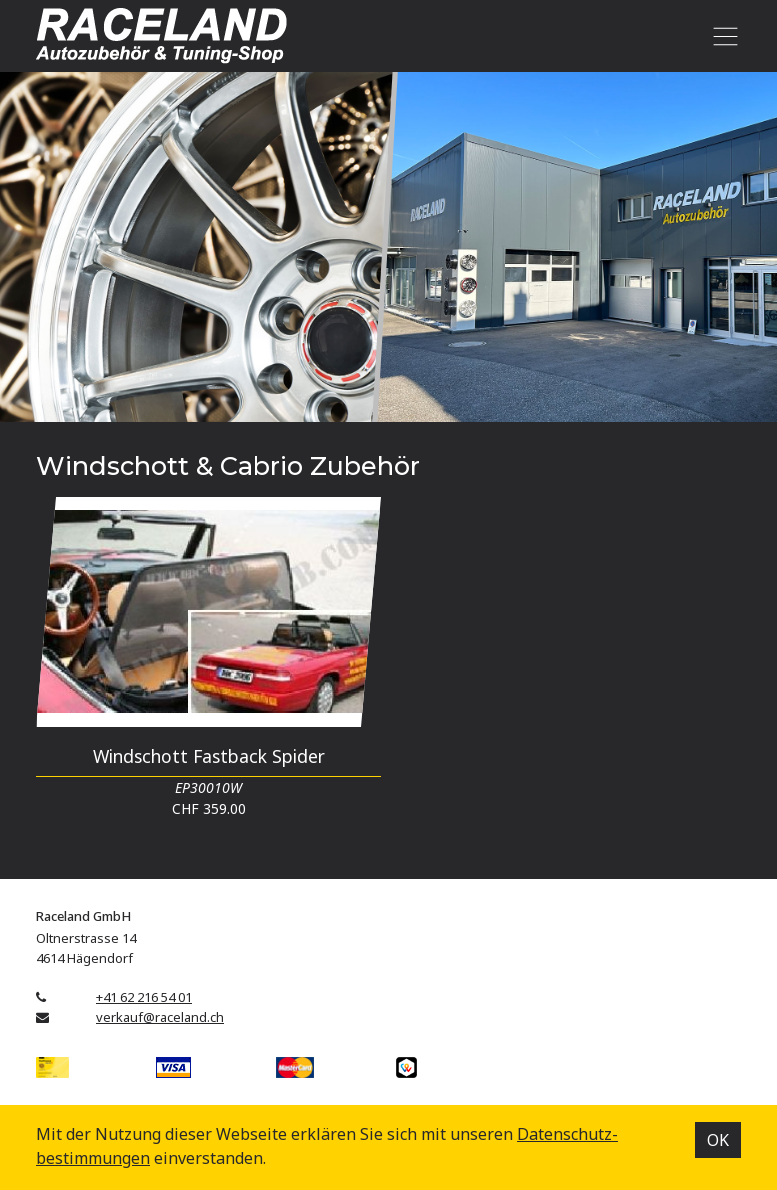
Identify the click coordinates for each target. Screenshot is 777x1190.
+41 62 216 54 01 (144, 997)
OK (718, 1140)
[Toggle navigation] (721, 36)
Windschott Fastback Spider (209, 756)
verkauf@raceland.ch (160, 1017)
